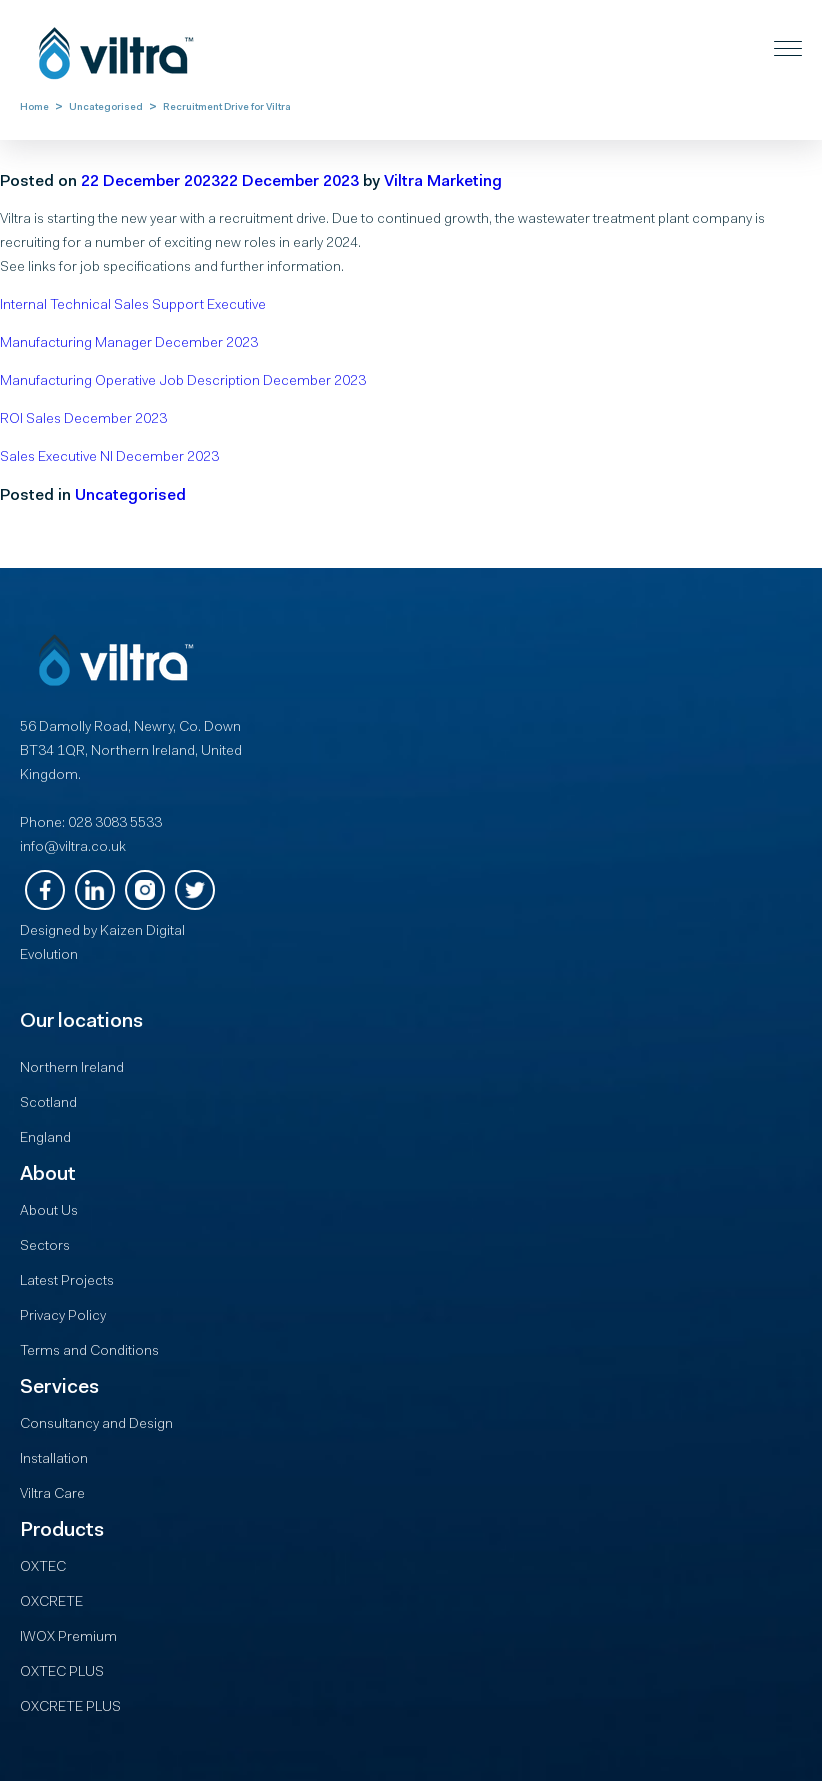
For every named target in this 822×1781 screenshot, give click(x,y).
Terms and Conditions (89, 1352)
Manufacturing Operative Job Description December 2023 (183, 382)
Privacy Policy (63, 1317)
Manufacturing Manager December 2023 (129, 344)
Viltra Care (52, 1495)
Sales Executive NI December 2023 (109, 458)
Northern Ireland (72, 1069)
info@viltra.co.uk (73, 848)
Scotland (48, 1104)
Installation (54, 1460)
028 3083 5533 (115, 824)
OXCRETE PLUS (70, 1708)
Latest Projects (67, 1282)
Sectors (45, 1247)
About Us (49, 1212)
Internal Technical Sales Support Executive (133, 306)
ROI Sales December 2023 (83, 420)
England (45, 1139)
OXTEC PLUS (62, 1673)
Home (34, 108)
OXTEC (43, 1568)
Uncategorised (106, 108)
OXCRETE (51, 1603)
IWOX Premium (68, 1638)
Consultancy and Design (96, 1425)
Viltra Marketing (443, 182)
